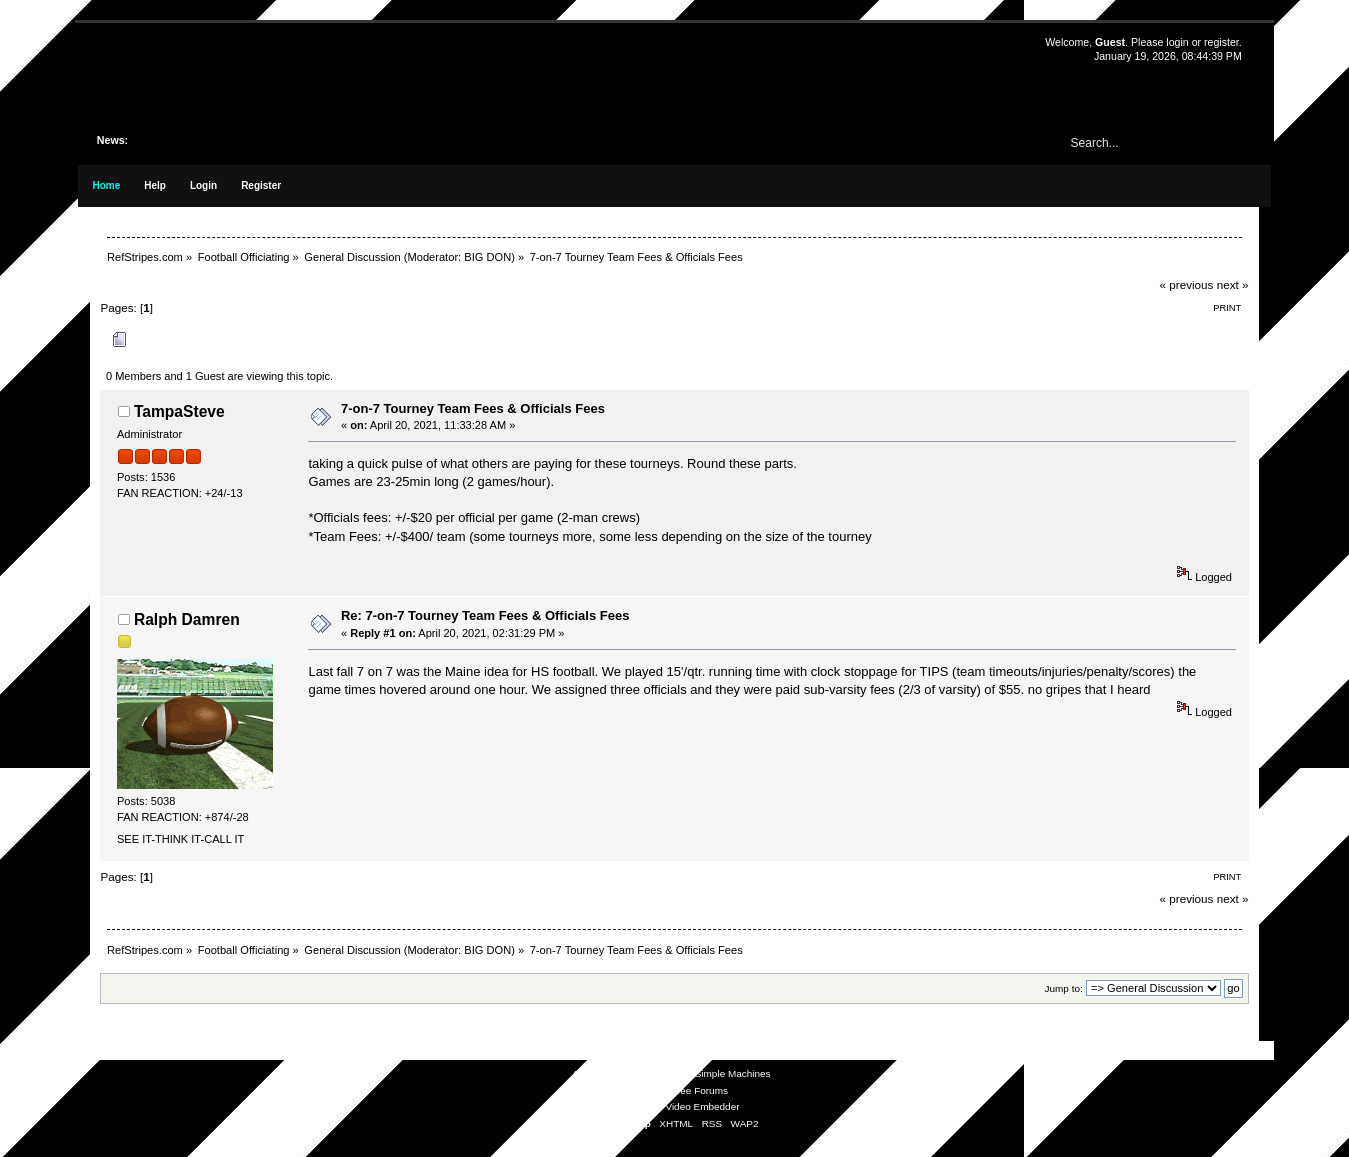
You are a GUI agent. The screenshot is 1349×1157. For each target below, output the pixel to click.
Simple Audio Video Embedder (671, 1106)
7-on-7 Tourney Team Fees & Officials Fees (473, 408)
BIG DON (487, 257)
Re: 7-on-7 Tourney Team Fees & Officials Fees (485, 615)
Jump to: (1064, 988)
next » (1233, 284)
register (1221, 42)
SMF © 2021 (661, 1073)
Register (261, 185)
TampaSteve (179, 411)
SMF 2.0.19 (599, 1073)
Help (155, 185)
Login (203, 185)
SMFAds (635, 1090)
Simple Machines (733, 1073)
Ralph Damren (187, 619)
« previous (1187, 284)
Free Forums (699, 1090)
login (1177, 42)
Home (106, 185)
